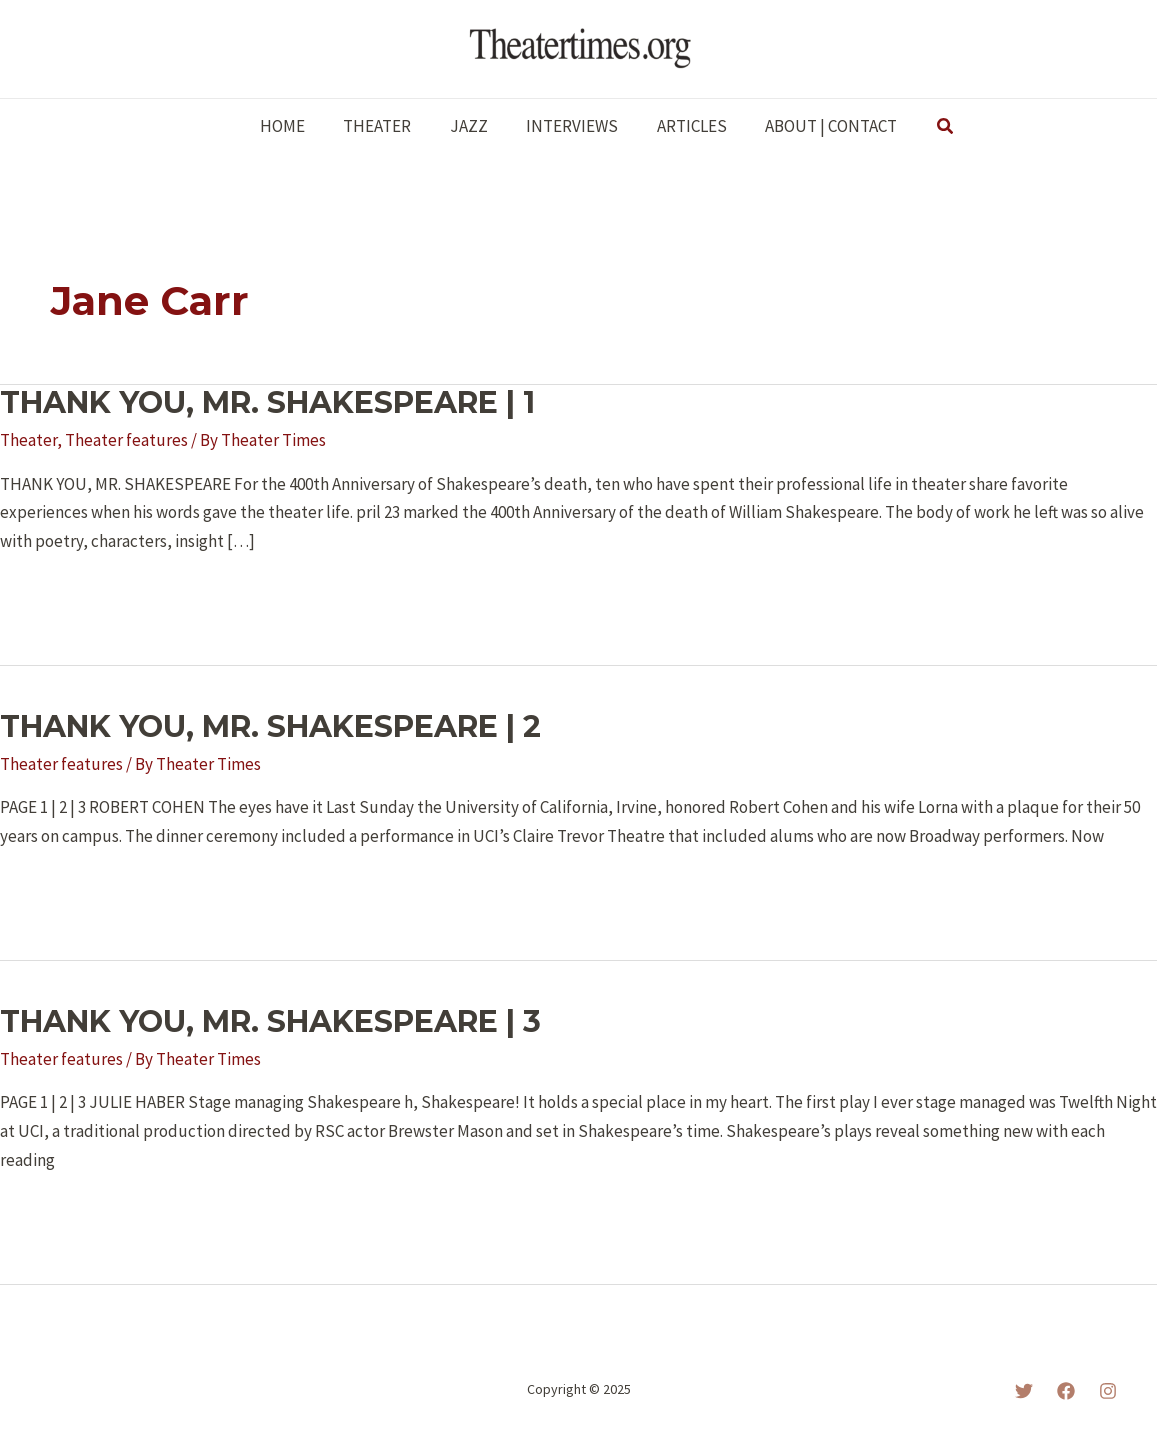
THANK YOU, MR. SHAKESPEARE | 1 (267, 402)
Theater (28, 440)
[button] (932, 127)
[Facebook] (1066, 1391)
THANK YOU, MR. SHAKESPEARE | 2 (270, 726)
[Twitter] (1024, 1391)
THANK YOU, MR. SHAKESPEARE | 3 (270, 1021)
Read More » (62, 595)
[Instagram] (1108, 1391)
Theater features (126, 440)
